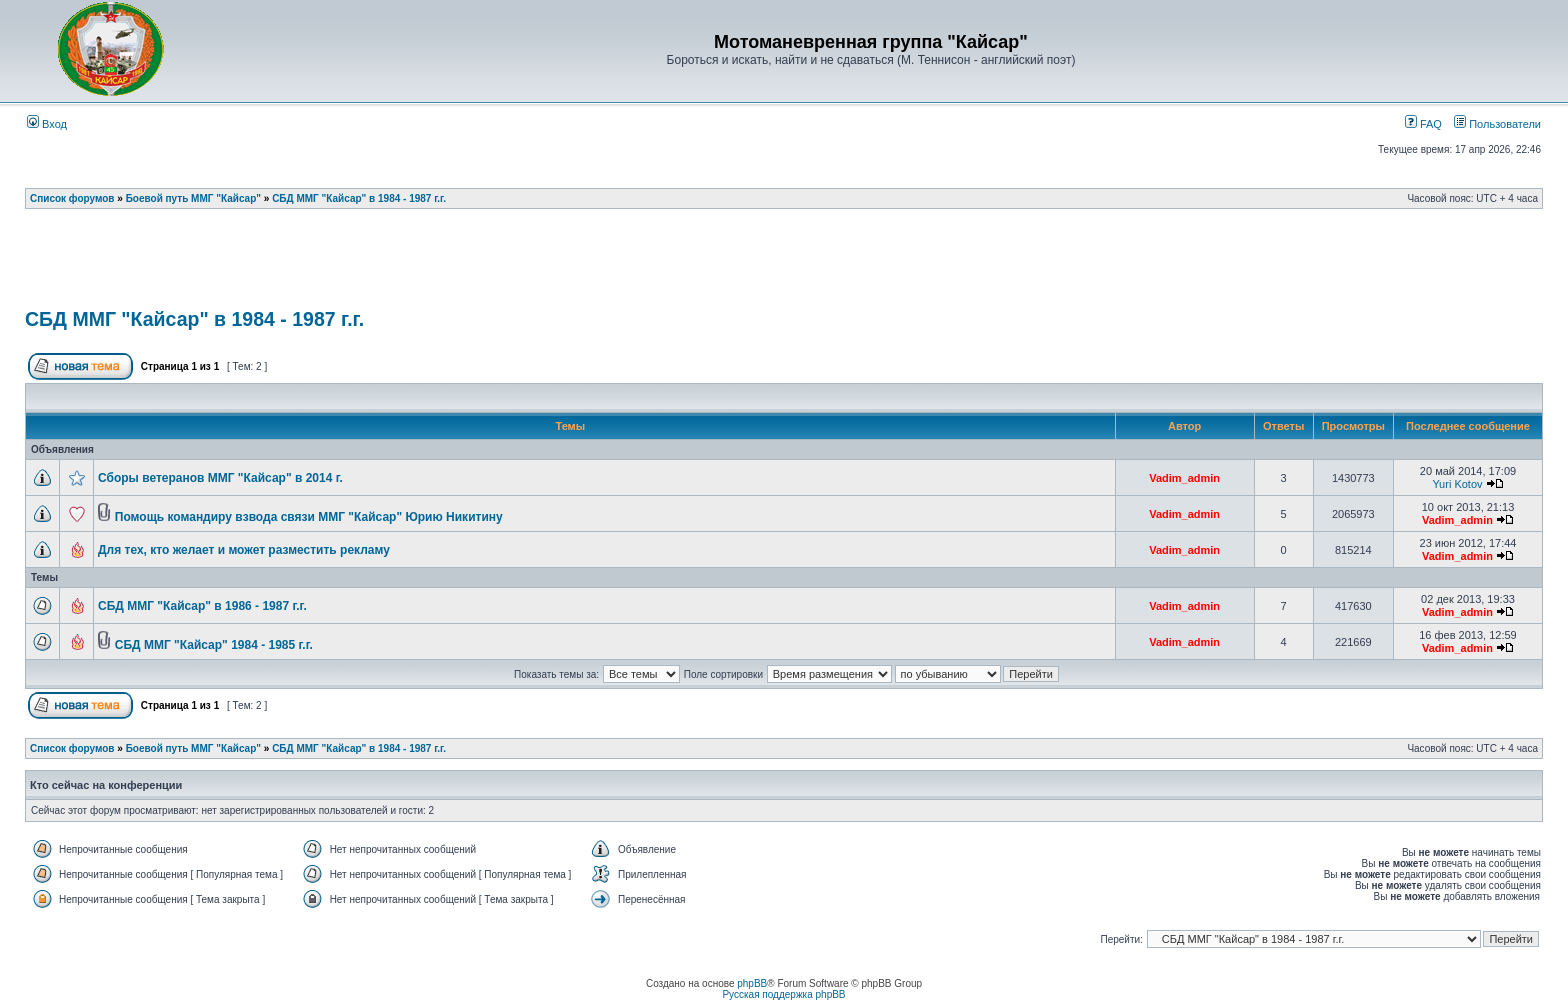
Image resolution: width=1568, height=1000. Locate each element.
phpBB (752, 983)
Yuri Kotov (1457, 484)
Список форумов (72, 198)
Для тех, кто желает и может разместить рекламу (244, 550)
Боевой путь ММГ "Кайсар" (193, 198)
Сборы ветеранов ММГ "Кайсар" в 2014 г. (220, 478)
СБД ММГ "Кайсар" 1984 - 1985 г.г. (214, 645)
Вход (47, 124)
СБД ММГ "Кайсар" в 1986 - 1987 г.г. (202, 606)
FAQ (1423, 124)
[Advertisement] (784, 265)
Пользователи (1497, 124)
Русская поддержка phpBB (783, 994)
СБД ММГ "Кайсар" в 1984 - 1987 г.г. (359, 198)
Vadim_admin (1184, 478)
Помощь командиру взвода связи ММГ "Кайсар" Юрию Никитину (309, 517)
